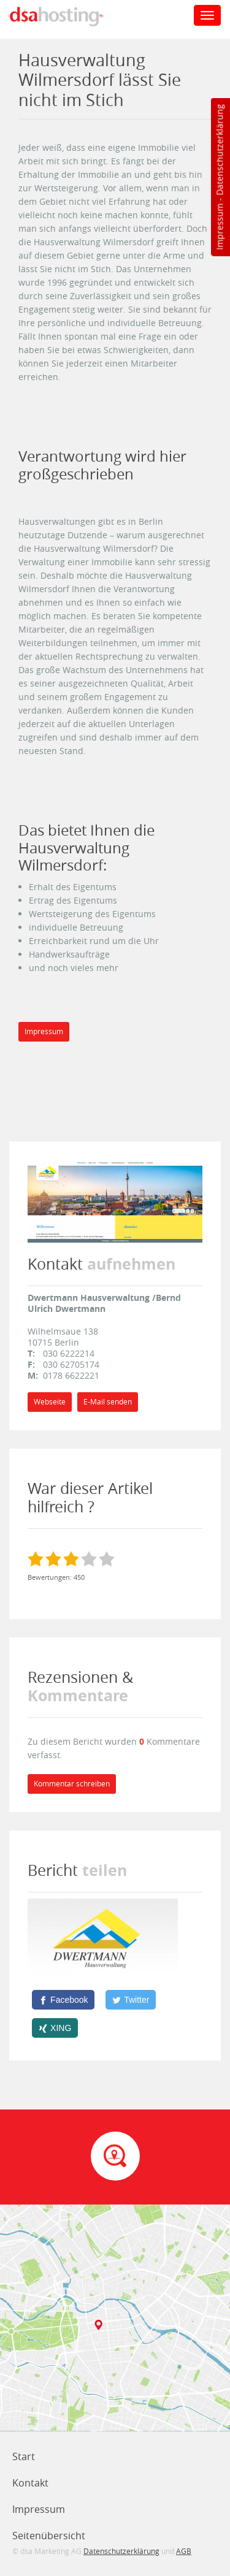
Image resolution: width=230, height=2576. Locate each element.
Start (23, 2456)
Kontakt (30, 2483)
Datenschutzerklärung (219, 150)
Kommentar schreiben (72, 1783)
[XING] (55, 2028)
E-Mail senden (107, 1401)
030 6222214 (68, 1353)
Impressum (219, 227)
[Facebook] (63, 2000)
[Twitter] (130, 2000)
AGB (183, 2551)
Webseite (50, 1401)
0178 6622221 (71, 1375)
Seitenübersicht (48, 2535)
